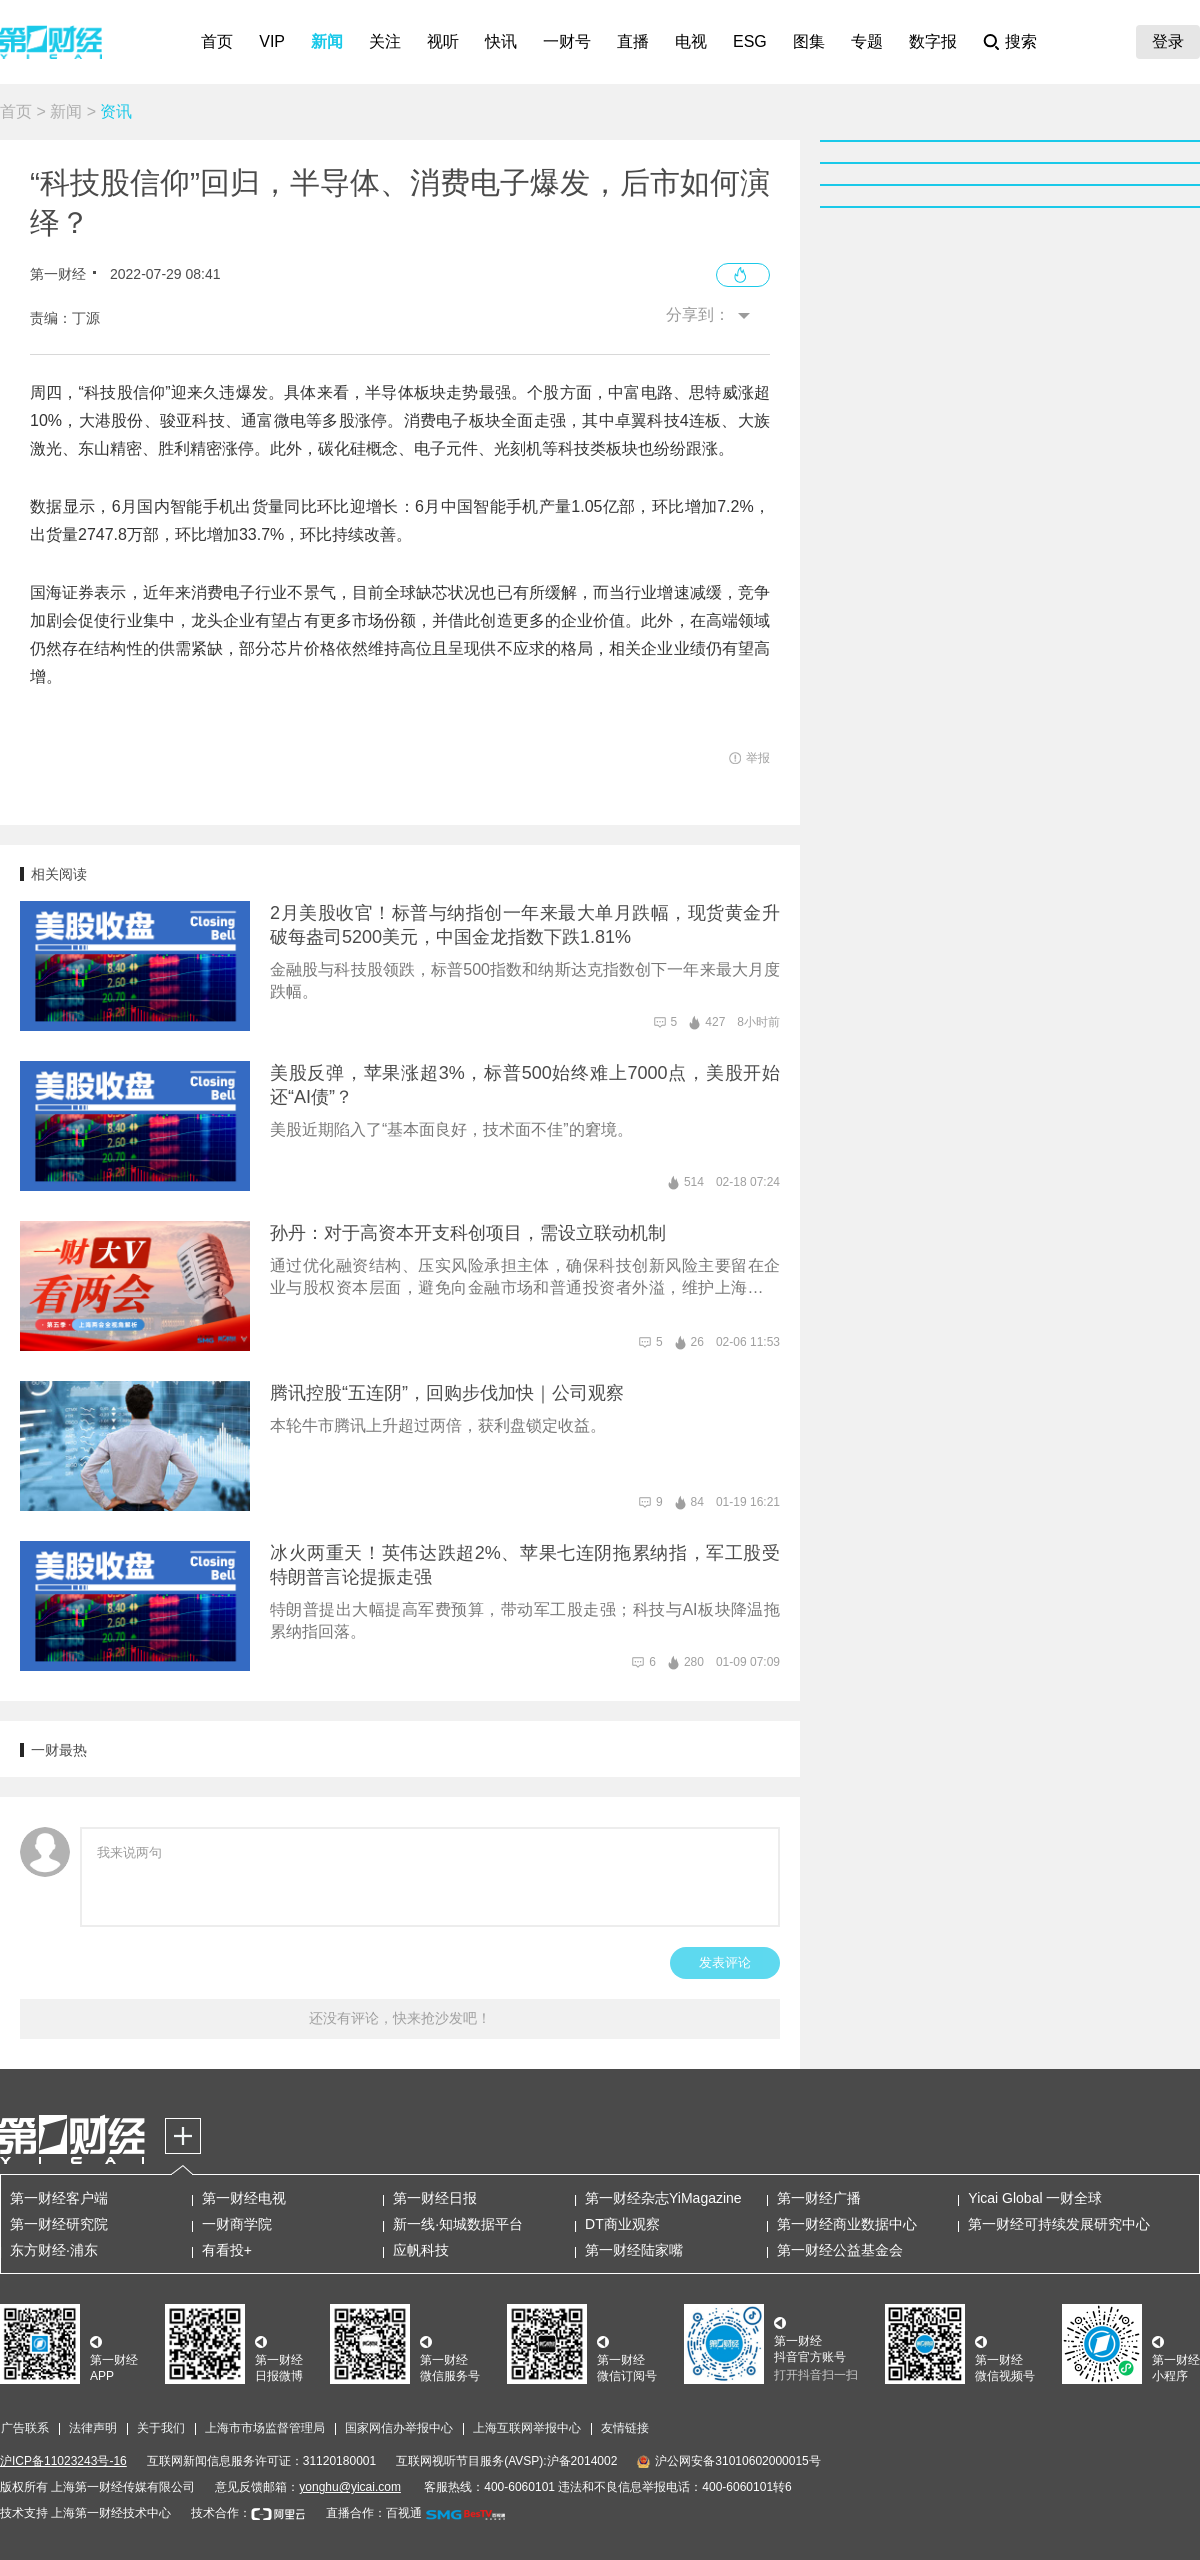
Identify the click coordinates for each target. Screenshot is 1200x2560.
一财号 (567, 41)
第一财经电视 (244, 2198)
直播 (633, 41)
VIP (272, 41)
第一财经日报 (435, 2198)
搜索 (1021, 41)
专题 (867, 41)
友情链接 (625, 2428)
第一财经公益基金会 (840, 2250)
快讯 (501, 41)
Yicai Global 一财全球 (1035, 2198)
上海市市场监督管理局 (265, 2428)
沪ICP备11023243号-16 (63, 2461)
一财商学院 (237, 2224)
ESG (750, 41)
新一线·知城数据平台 (458, 2224)
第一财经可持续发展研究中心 (1059, 2224)
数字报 (933, 41)
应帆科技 (421, 2250)
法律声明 (93, 2428)
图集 (809, 41)
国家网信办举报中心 (399, 2428)
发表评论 (725, 1962)
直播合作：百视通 (374, 2513)
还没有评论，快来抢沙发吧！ (400, 2018)
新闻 (327, 41)
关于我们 (161, 2428)
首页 (217, 41)
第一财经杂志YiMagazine (663, 2198)
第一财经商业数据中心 (847, 2224)
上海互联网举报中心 (527, 2428)
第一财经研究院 (59, 2224)
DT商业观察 (622, 2224)
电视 (691, 41)
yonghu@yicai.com (350, 2487)
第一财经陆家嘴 (634, 2250)
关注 (385, 41)
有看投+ (227, 2250)
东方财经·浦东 (54, 2250)
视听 (443, 41)
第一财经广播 (819, 2198)
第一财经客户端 (59, 2198)
